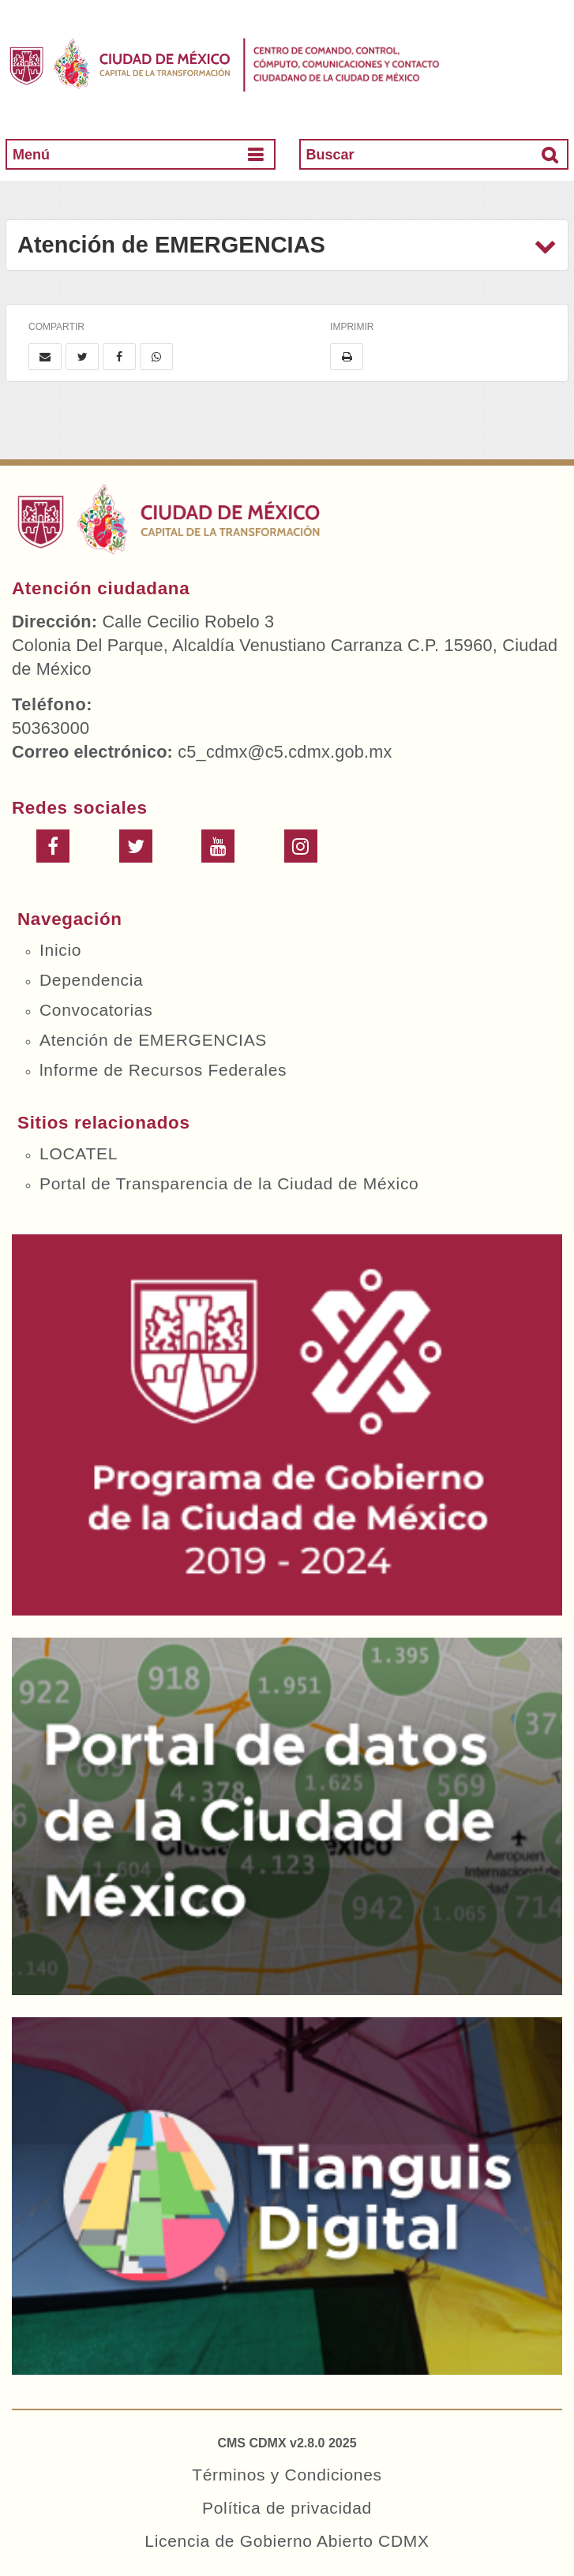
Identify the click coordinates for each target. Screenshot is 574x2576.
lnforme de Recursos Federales (163, 1070)
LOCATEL (78, 1153)
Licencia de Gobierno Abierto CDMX (286, 2541)
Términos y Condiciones (287, 2475)
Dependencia (91, 980)
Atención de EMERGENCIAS (153, 1040)
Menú (31, 155)
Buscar (330, 155)
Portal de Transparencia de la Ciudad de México (228, 1183)
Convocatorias (95, 1010)
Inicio (60, 950)
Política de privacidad (287, 2508)
